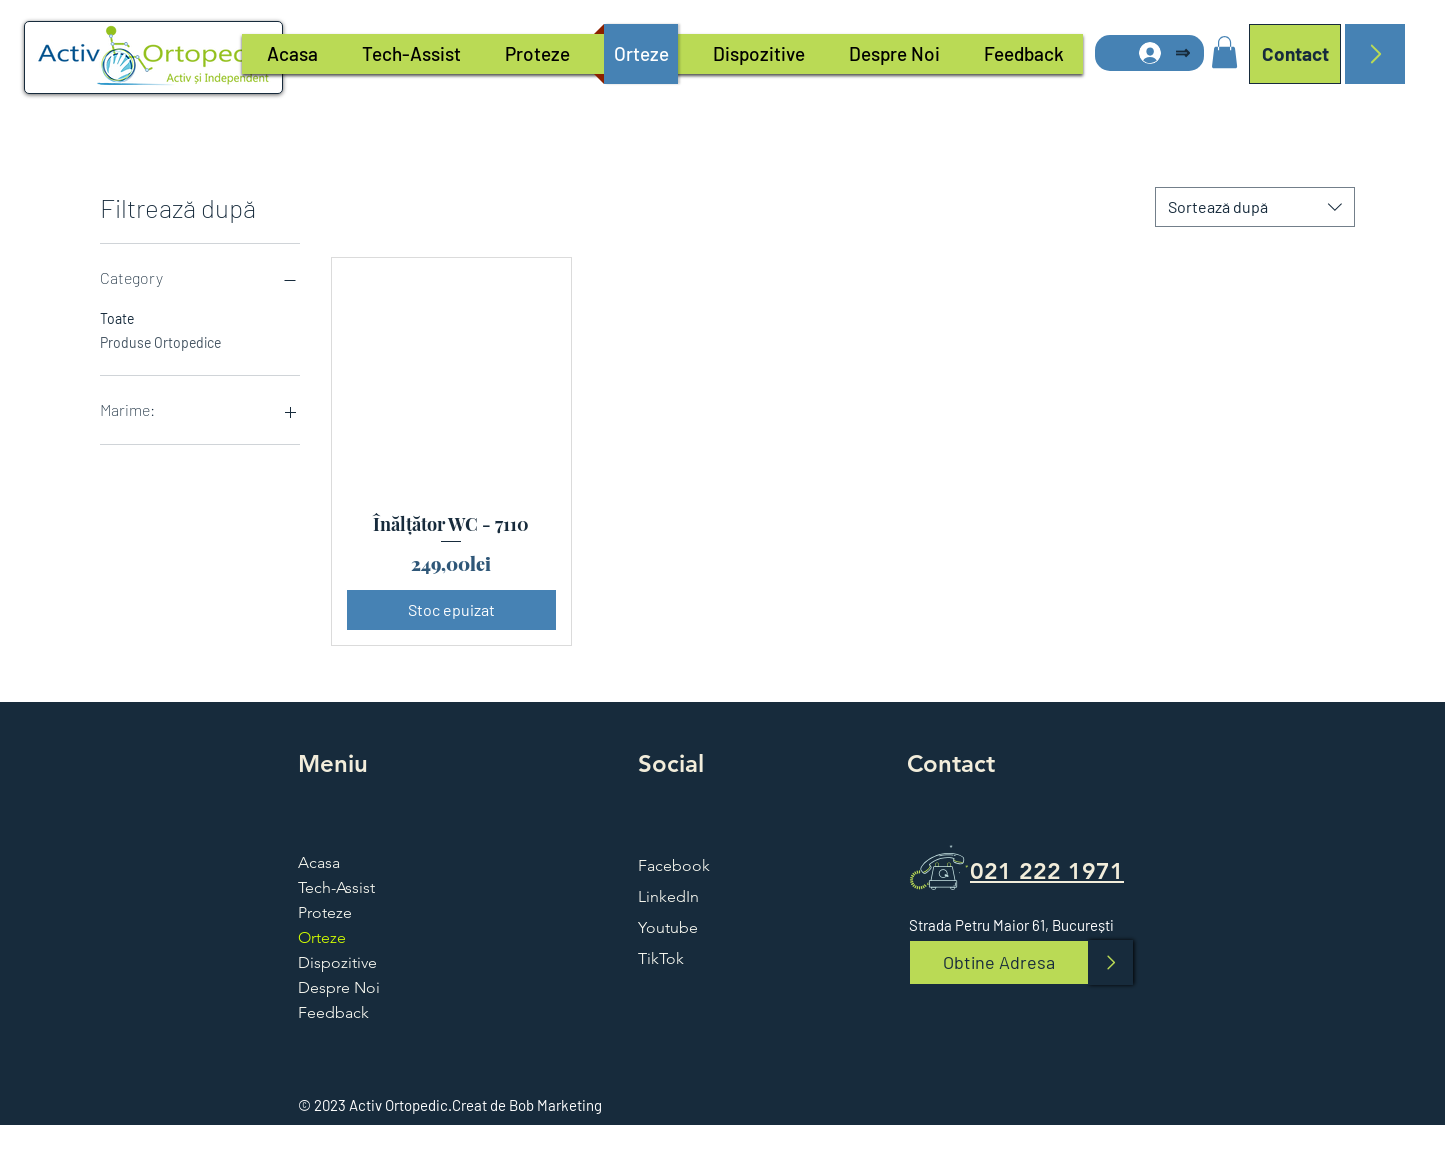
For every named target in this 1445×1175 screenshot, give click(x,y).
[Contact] (1295, 54)
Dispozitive (337, 962)
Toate (117, 317)
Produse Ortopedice (160, 341)
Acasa (319, 862)
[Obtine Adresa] (999, 962)
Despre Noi (339, 987)
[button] (1224, 52)
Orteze (322, 937)
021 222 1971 (1047, 871)
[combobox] (1255, 207)
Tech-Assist (336, 887)
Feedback (333, 1012)
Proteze (325, 912)
